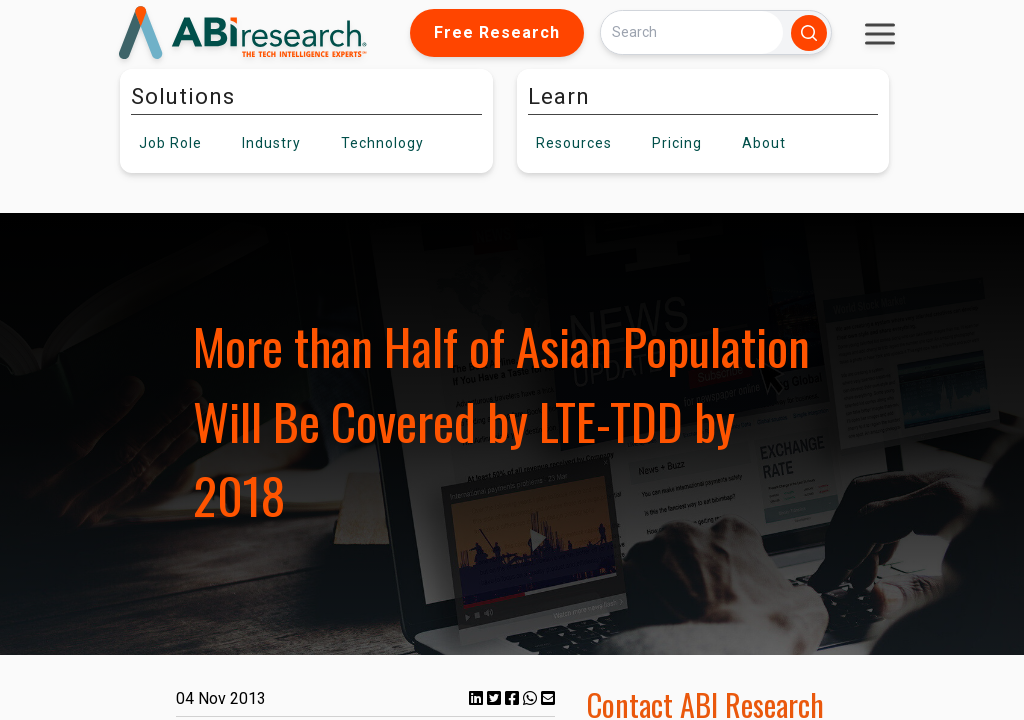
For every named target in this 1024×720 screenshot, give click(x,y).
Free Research (497, 32)
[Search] (692, 32)
